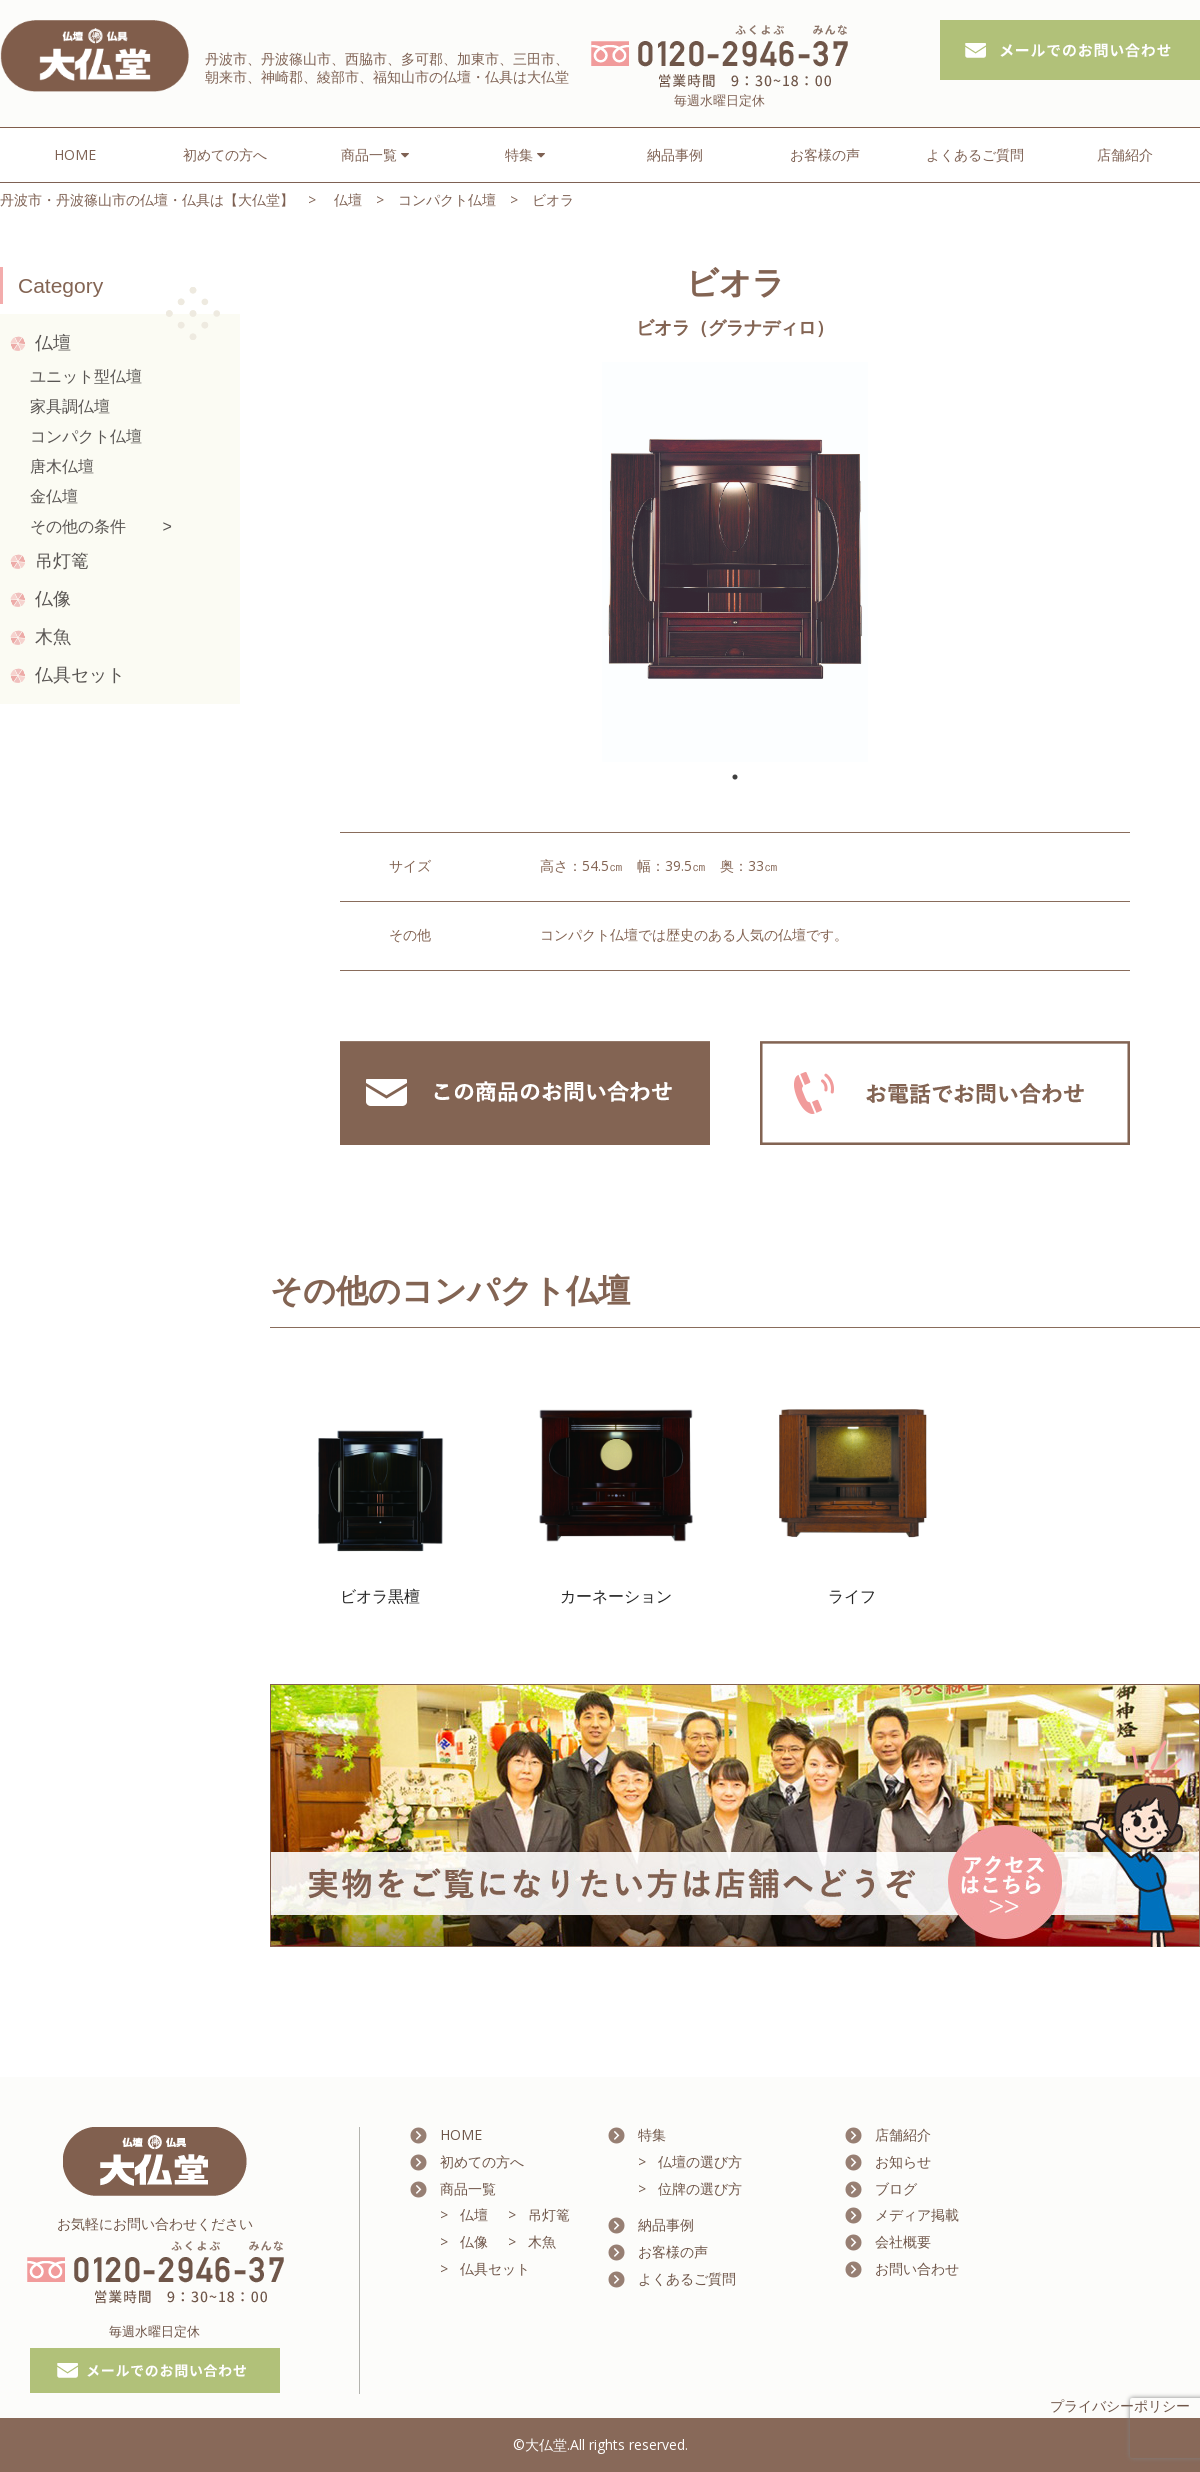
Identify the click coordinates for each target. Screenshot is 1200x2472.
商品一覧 (468, 2188)
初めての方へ (225, 154)
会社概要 (903, 2241)
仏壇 (348, 199)
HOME (75, 154)
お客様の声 (825, 154)
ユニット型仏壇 (86, 376)
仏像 (53, 599)
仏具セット (80, 675)
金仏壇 (54, 496)
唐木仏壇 (62, 466)
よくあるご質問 (975, 154)
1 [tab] (735, 777)
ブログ (896, 2188)
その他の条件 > (101, 526)
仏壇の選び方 (700, 2161)
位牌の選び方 (700, 2188)
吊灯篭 (62, 561)
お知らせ (903, 2161)
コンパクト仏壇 (447, 199)
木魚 (53, 637)
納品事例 (675, 154)
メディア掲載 (917, 2214)
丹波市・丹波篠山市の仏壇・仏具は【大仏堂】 (147, 199)
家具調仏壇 (70, 406)
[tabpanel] (735, 562)
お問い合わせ (917, 2268)
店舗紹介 (1125, 154)
